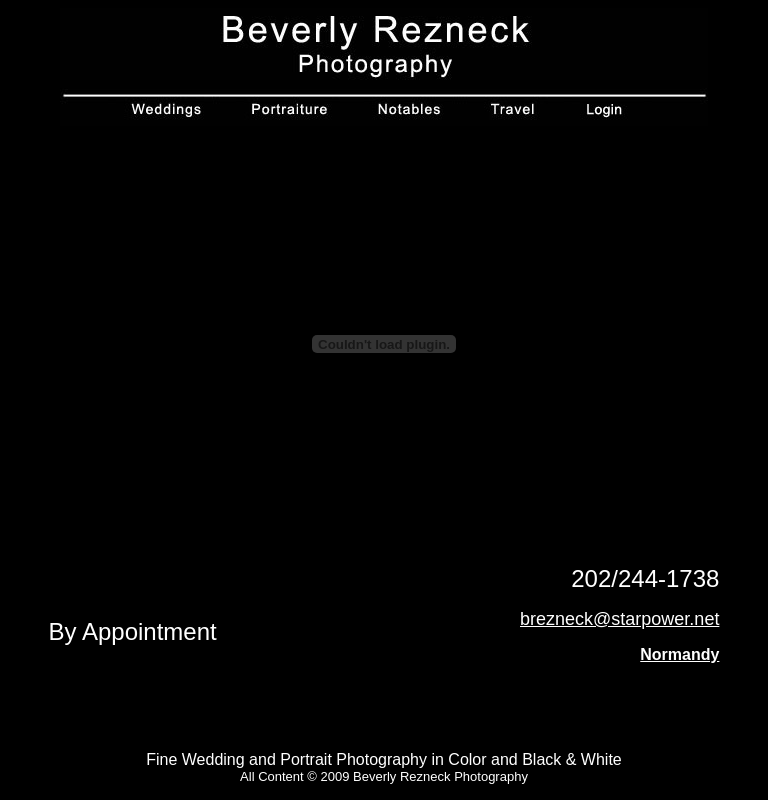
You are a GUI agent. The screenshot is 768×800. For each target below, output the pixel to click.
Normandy (679, 654)
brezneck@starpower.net (619, 619)
